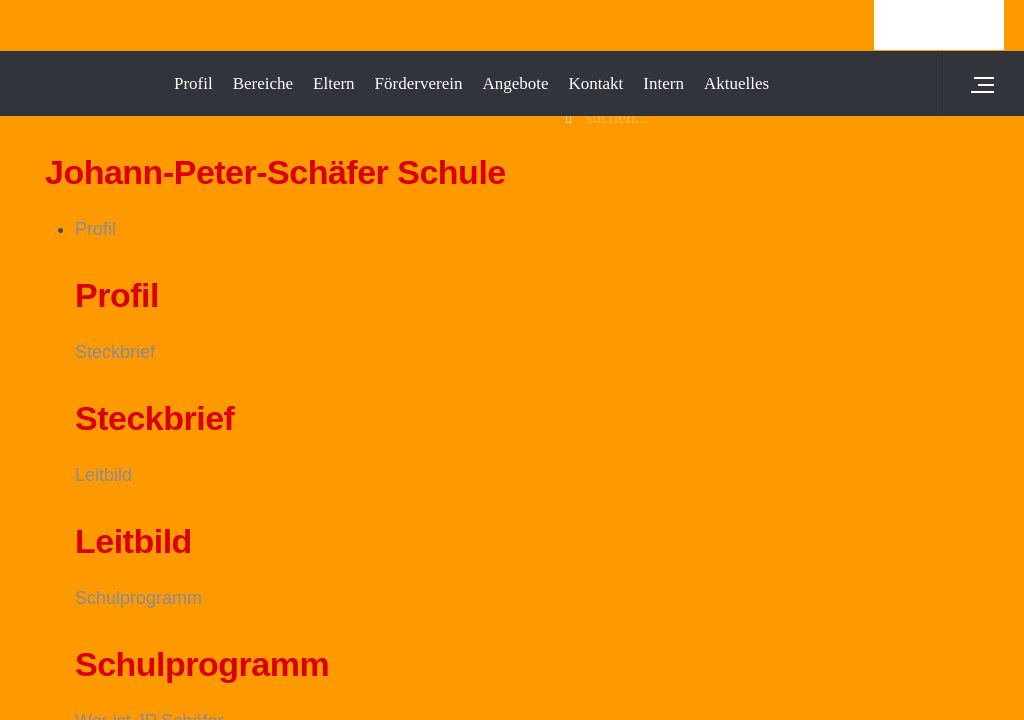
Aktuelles (736, 83)
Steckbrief (115, 352)
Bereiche (263, 83)
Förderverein (419, 83)
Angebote (515, 83)
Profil (95, 229)
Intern (663, 83)
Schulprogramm (138, 598)
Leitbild (103, 475)
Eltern (334, 83)
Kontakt (596, 83)
